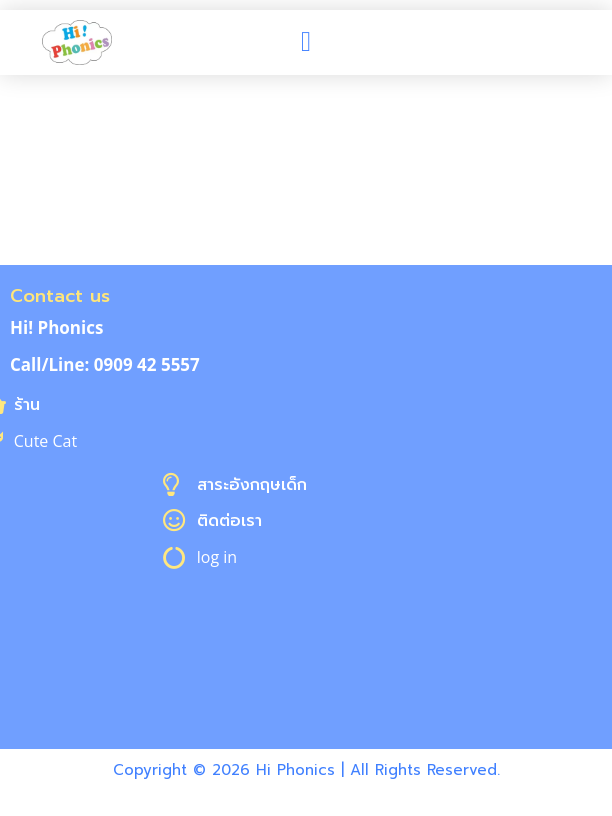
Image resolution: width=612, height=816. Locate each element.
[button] (306, 42)
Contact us (60, 296)
